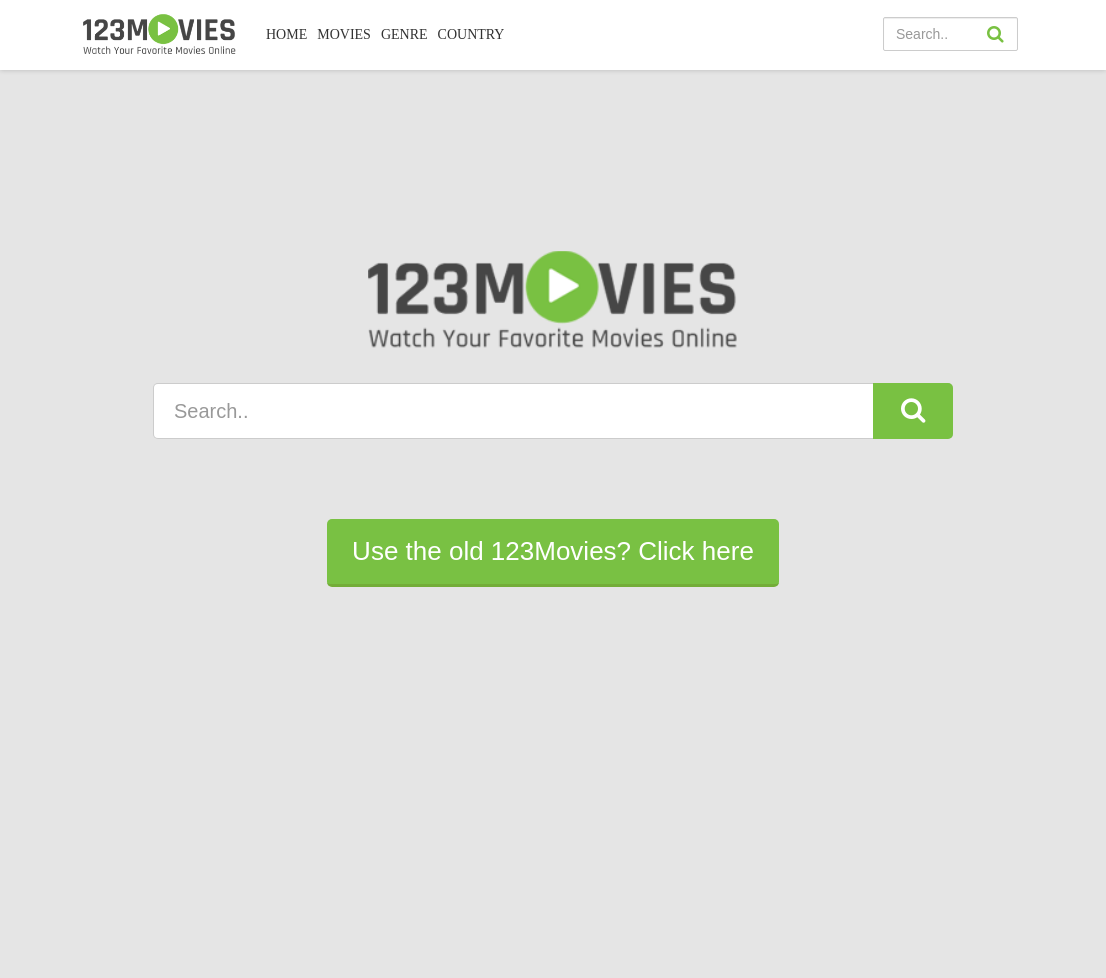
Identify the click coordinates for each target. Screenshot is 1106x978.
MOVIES (344, 34)
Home (286, 34)
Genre (404, 34)
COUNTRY (471, 34)
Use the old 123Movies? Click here (553, 551)
